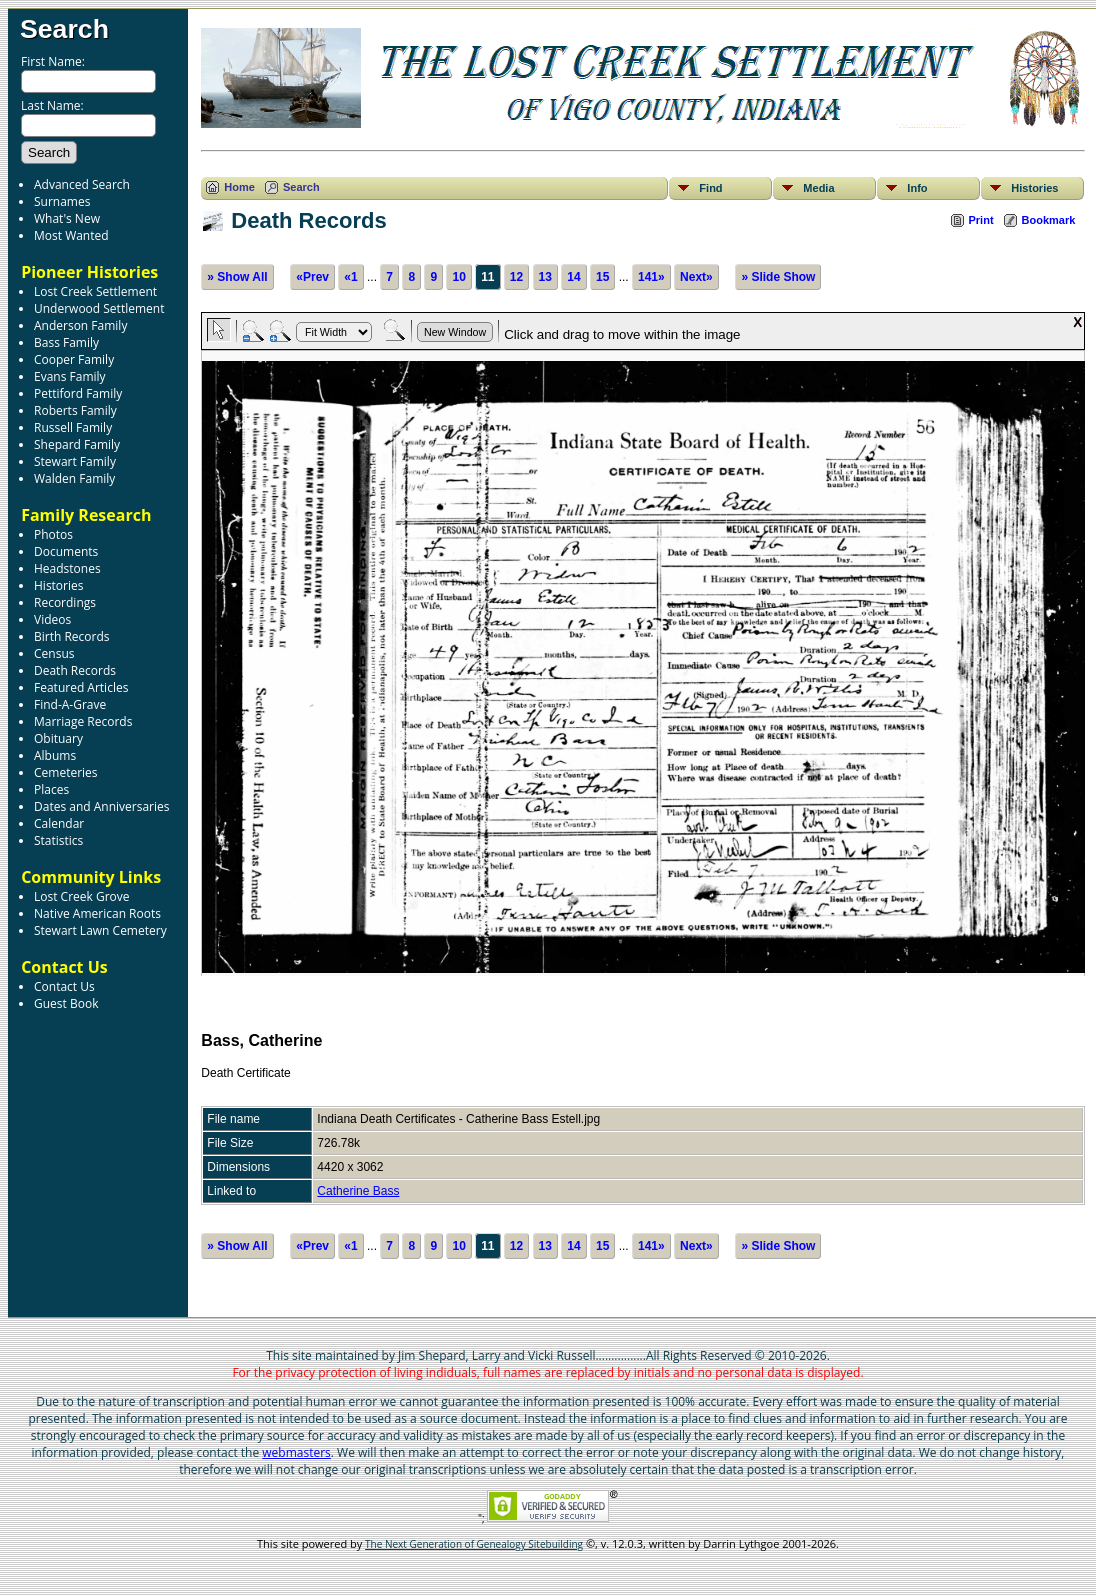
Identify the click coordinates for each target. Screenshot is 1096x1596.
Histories (58, 585)
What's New (67, 218)
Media (818, 188)
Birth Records (72, 636)
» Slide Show (778, 277)
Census (54, 653)
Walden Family (74, 478)
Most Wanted (71, 235)
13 (545, 277)
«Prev (312, 277)
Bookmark (1049, 220)
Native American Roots (97, 913)
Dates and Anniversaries (101, 806)
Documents (66, 551)
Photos (53, 534)
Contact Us (64, 986)
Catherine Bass (358, 1191)
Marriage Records (83, 721)
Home (239, 187)
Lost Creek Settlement (95, 291)
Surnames (62, 201)
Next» (696, 277)
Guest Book (66, 1003)
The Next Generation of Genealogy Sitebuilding (474, 1544)
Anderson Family (80, 325)
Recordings (65, 602)
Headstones (67, 568)
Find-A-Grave (70, 704)
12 (516, 277)
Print (981, 220)
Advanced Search (82, 184)
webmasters (296, 1452)
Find (710, 188)
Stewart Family (75, 461)
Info (917, 188)
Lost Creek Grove (82, 896)
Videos (52, 619)
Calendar (59, 823)
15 (602, 277)
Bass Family (66, 342)
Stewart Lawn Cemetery (100, 930)
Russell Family (73, 427)
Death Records (75, 670)
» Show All (237, 277)
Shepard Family (77, 444)
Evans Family (70, 376)
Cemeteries (66, 772)
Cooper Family (74, 359)
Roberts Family (75, 410)
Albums (55, 755)
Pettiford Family (78, 393)
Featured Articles (81, 687)
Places (51, 789)
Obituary (58, 738)
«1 (350, 277)
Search (64, 29)
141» (651, 277)
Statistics (58, 840)
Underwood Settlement (99, 308)
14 (573, 277)
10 (458, 277)
